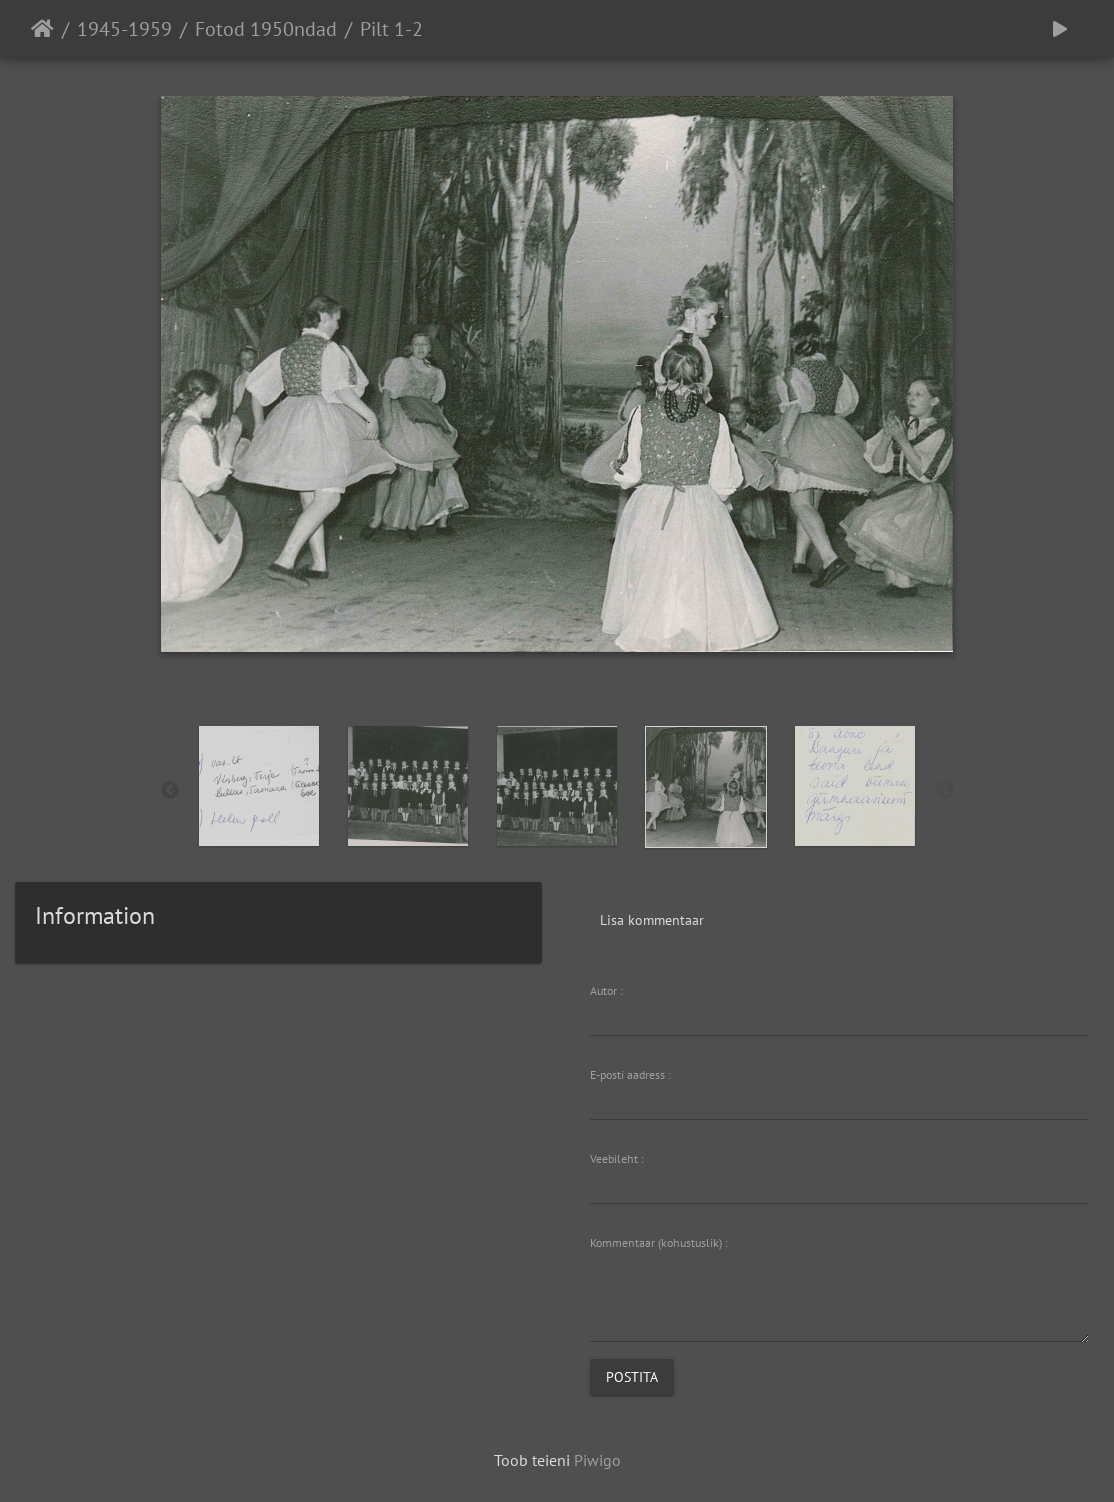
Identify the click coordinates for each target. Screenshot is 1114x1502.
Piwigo (597, 1460)
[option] (259, 786)
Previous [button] (170, 791)
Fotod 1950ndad (266, 29)
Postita (632, 1377)
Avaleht (42, 29)
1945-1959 (124, 29)
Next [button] (945, 791)
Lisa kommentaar (652, 920)
